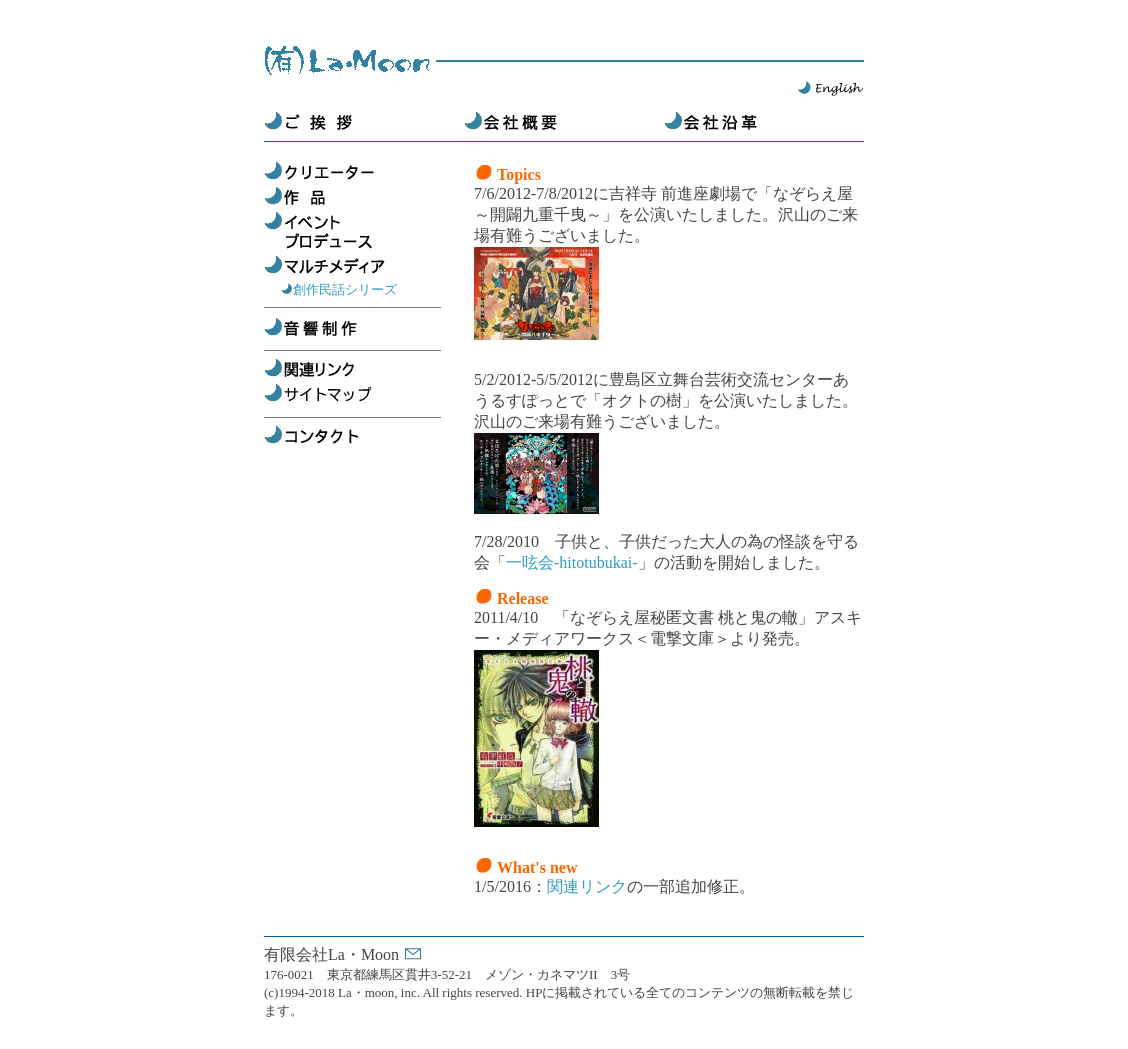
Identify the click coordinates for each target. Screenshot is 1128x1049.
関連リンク (587, 886)
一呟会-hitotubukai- (572, 562)
